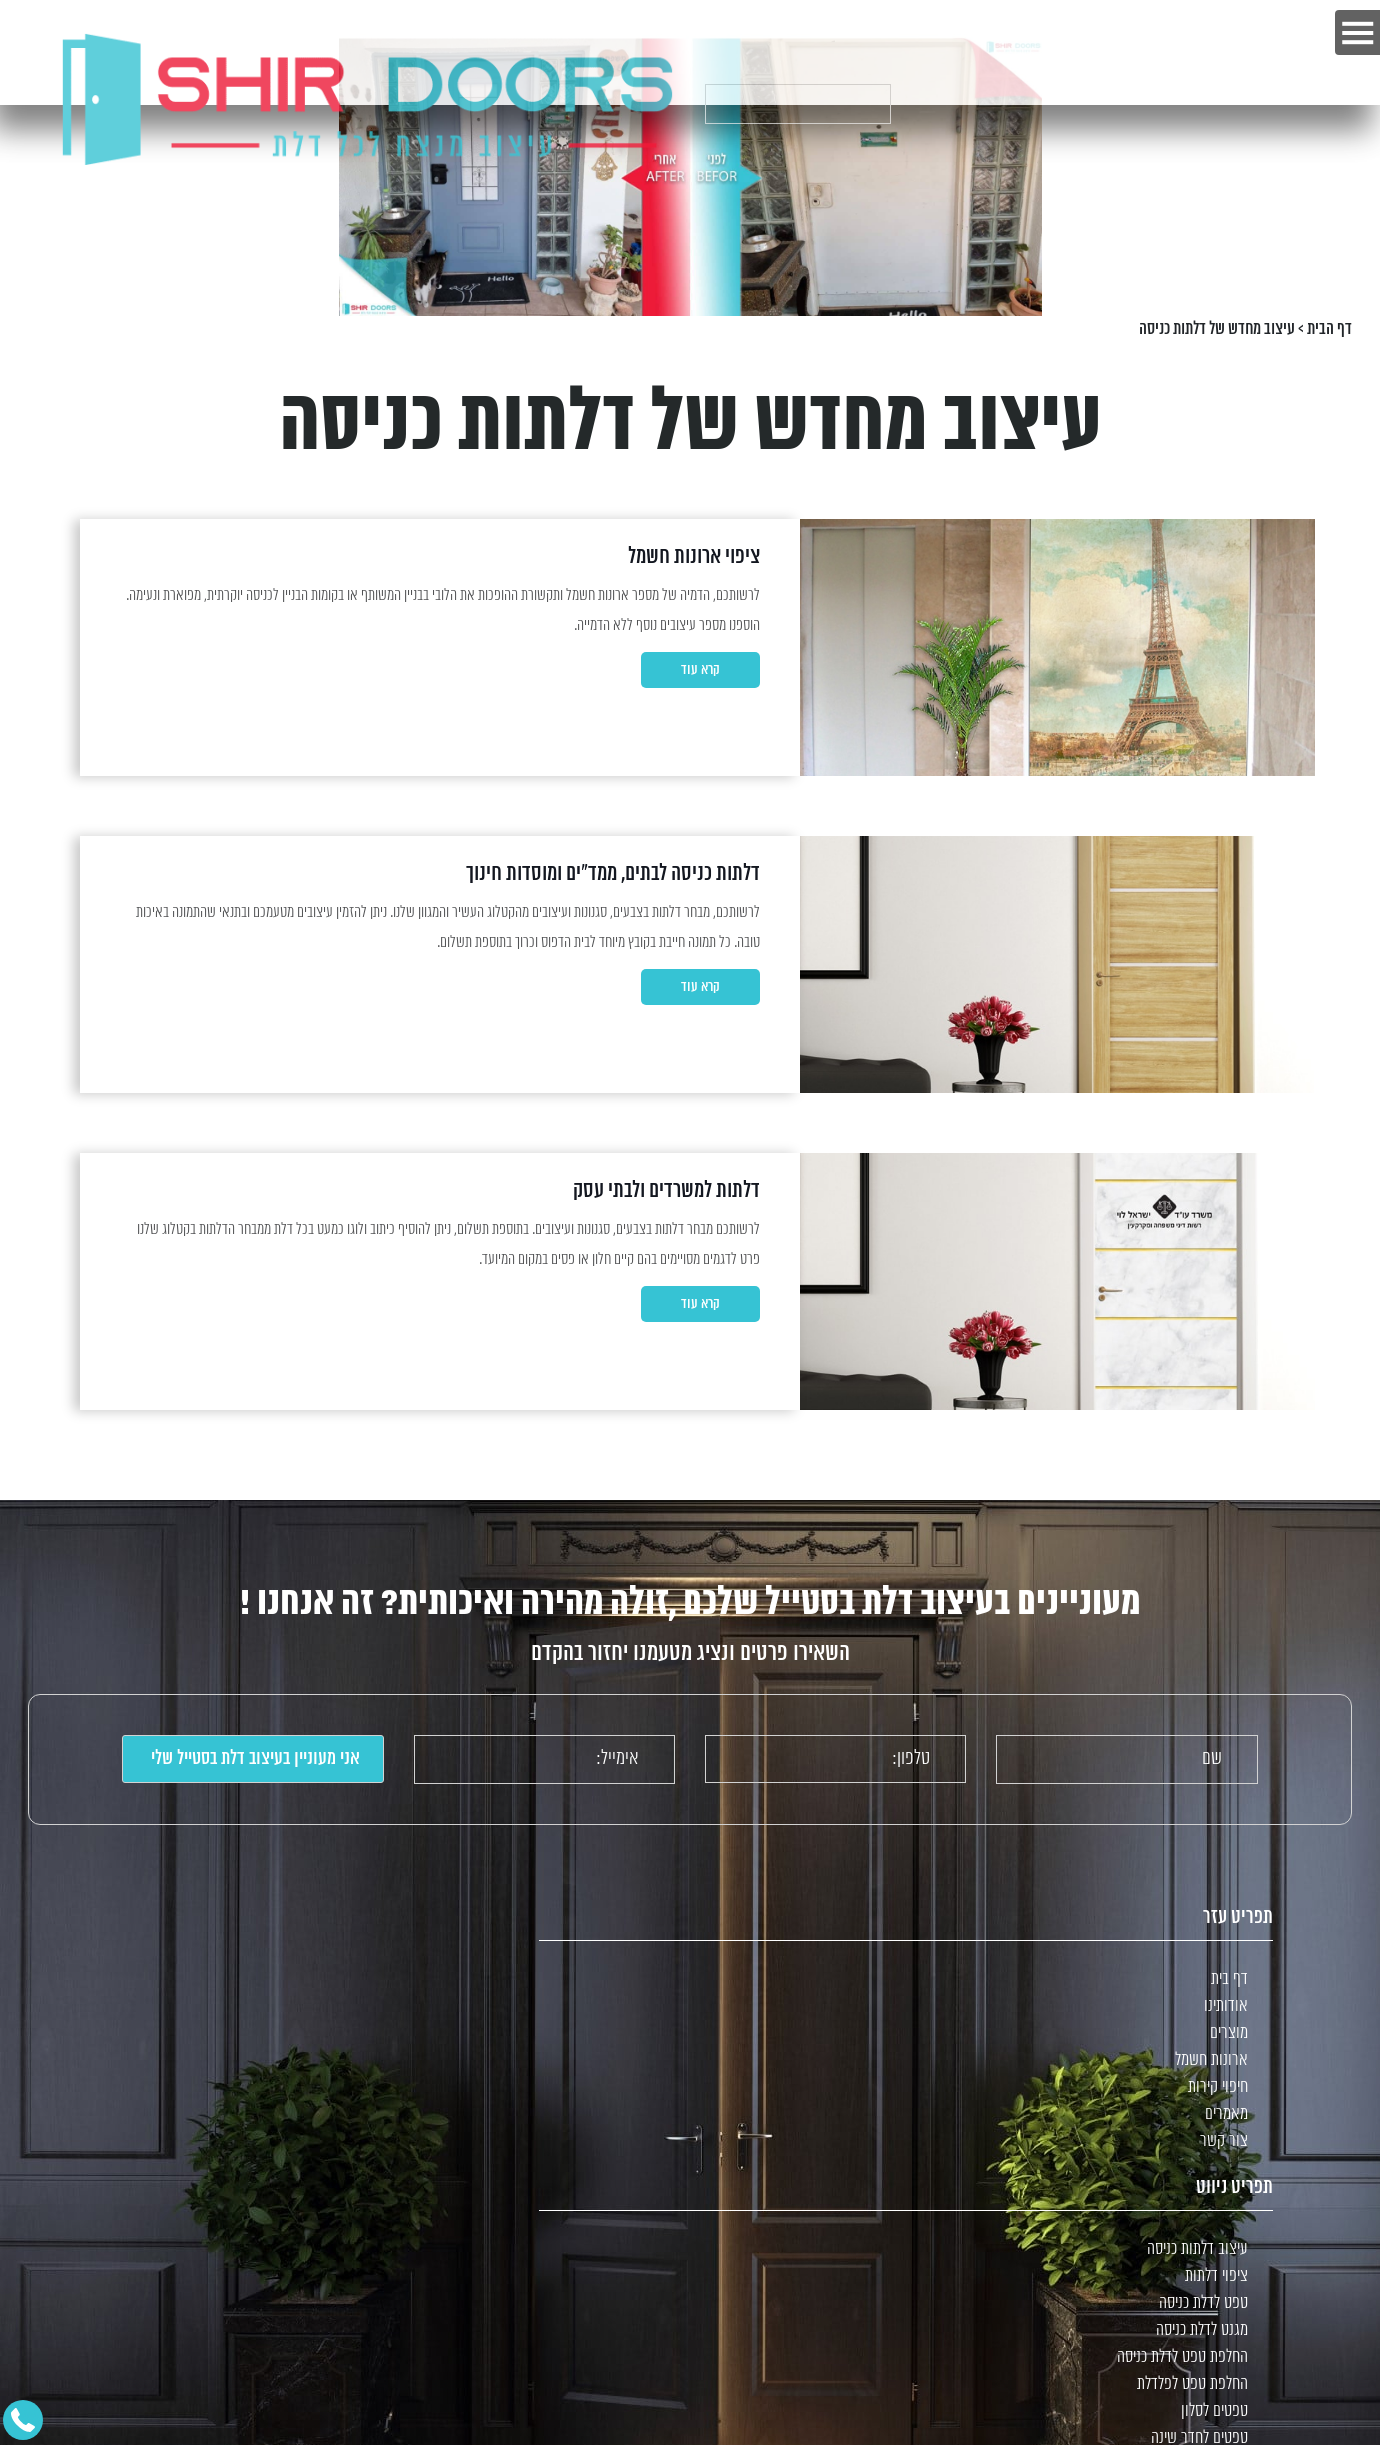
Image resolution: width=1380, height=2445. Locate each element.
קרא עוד (700, 670)
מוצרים (1229, 2033)
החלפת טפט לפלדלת (1192, 2384)
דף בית (1229, 1979)
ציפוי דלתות (1216, 2276)
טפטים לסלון (1214, 2411)
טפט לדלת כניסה (1203, 2303)
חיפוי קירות (1218, 2087)
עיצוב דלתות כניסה (1197, 2249)
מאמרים (1226, 2114)
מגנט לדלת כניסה (1202, 2330)
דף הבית (1329, 329)
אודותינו (1226, 2006)
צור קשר (1224, 2141)
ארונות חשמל (1211, 2060)
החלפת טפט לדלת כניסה (1182, 2357)
